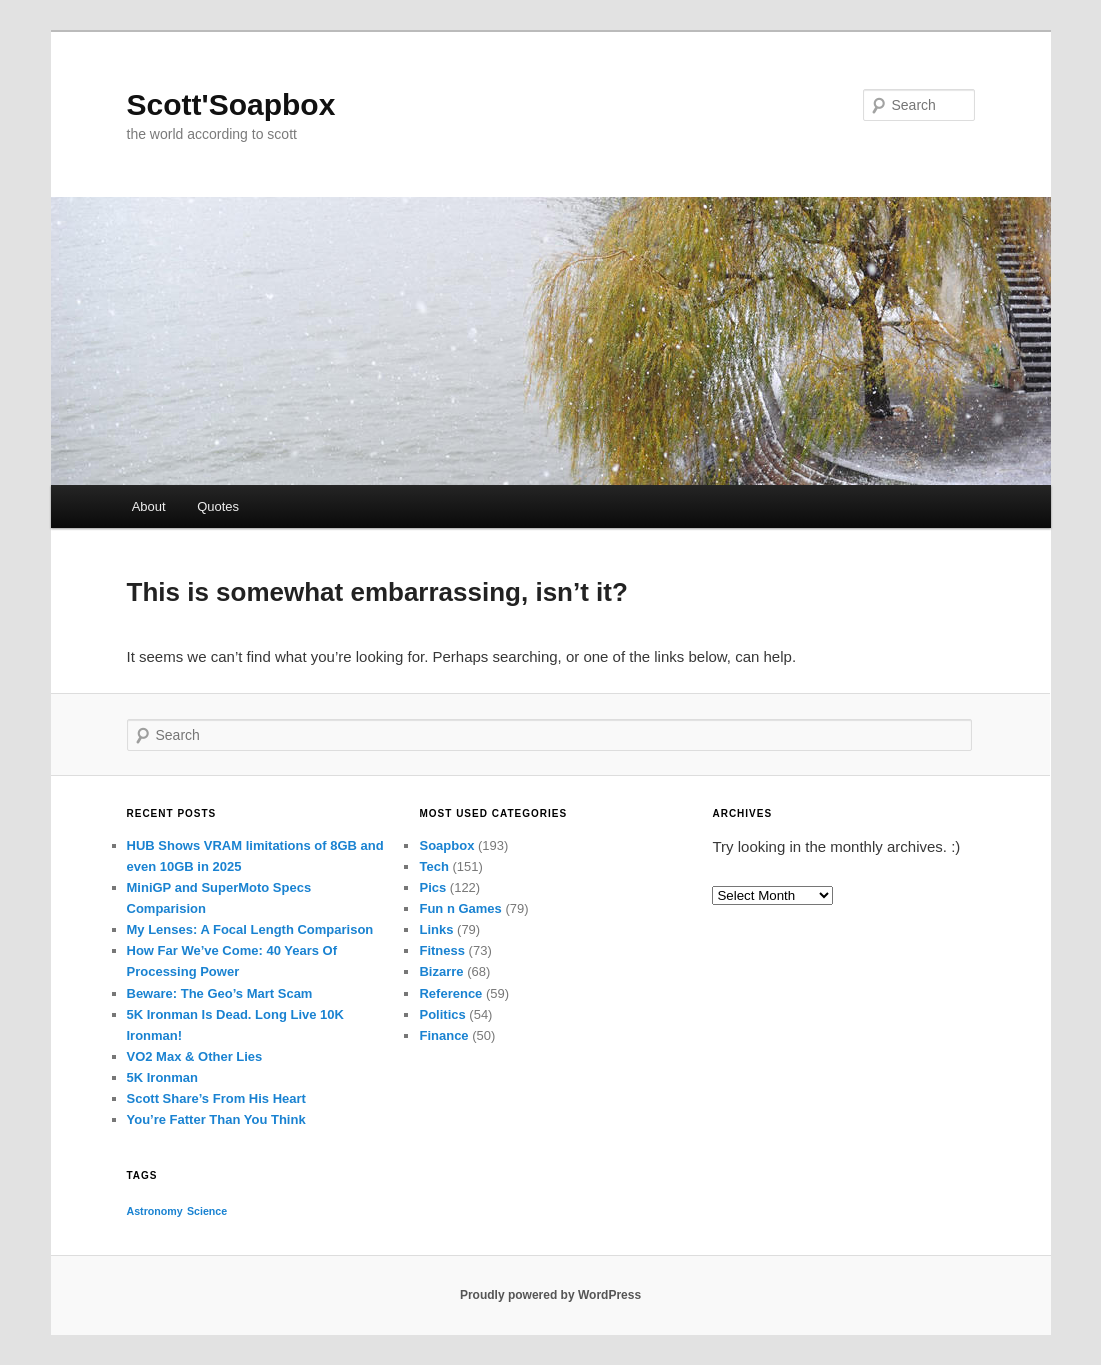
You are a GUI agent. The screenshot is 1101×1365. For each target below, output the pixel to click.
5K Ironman (163, 1077)
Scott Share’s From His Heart (216, 1098)
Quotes (218, 506)
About (149, 506)
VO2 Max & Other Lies (195, 1056)
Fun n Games (460, 908)
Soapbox (446, 845)
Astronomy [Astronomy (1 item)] (155, 1211)
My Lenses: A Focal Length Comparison (250, 929)
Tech (433, 866)
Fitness (442, 950)
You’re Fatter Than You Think (216, 1119)
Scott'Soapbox (231, 104)
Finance (443, 1035)
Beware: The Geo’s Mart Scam (220, 993)
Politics (442, 1014)
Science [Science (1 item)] (207, 1211)
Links (436, 929)
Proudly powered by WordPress (550, 1295)
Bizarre (441, 971)
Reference (450, 993)
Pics (432, 887)
